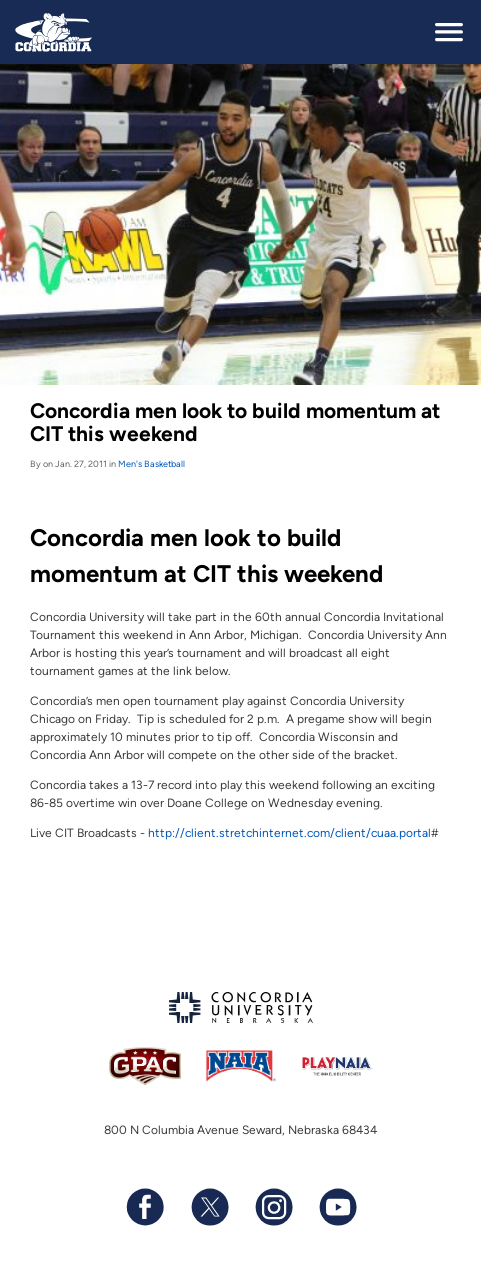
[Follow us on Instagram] (273, 1207)
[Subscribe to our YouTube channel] (337, 1207)
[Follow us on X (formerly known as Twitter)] (209, 1207)
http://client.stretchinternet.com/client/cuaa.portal (289, 833)
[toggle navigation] (449, 32)
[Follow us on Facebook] (145, 1207)
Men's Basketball (151, 463)
